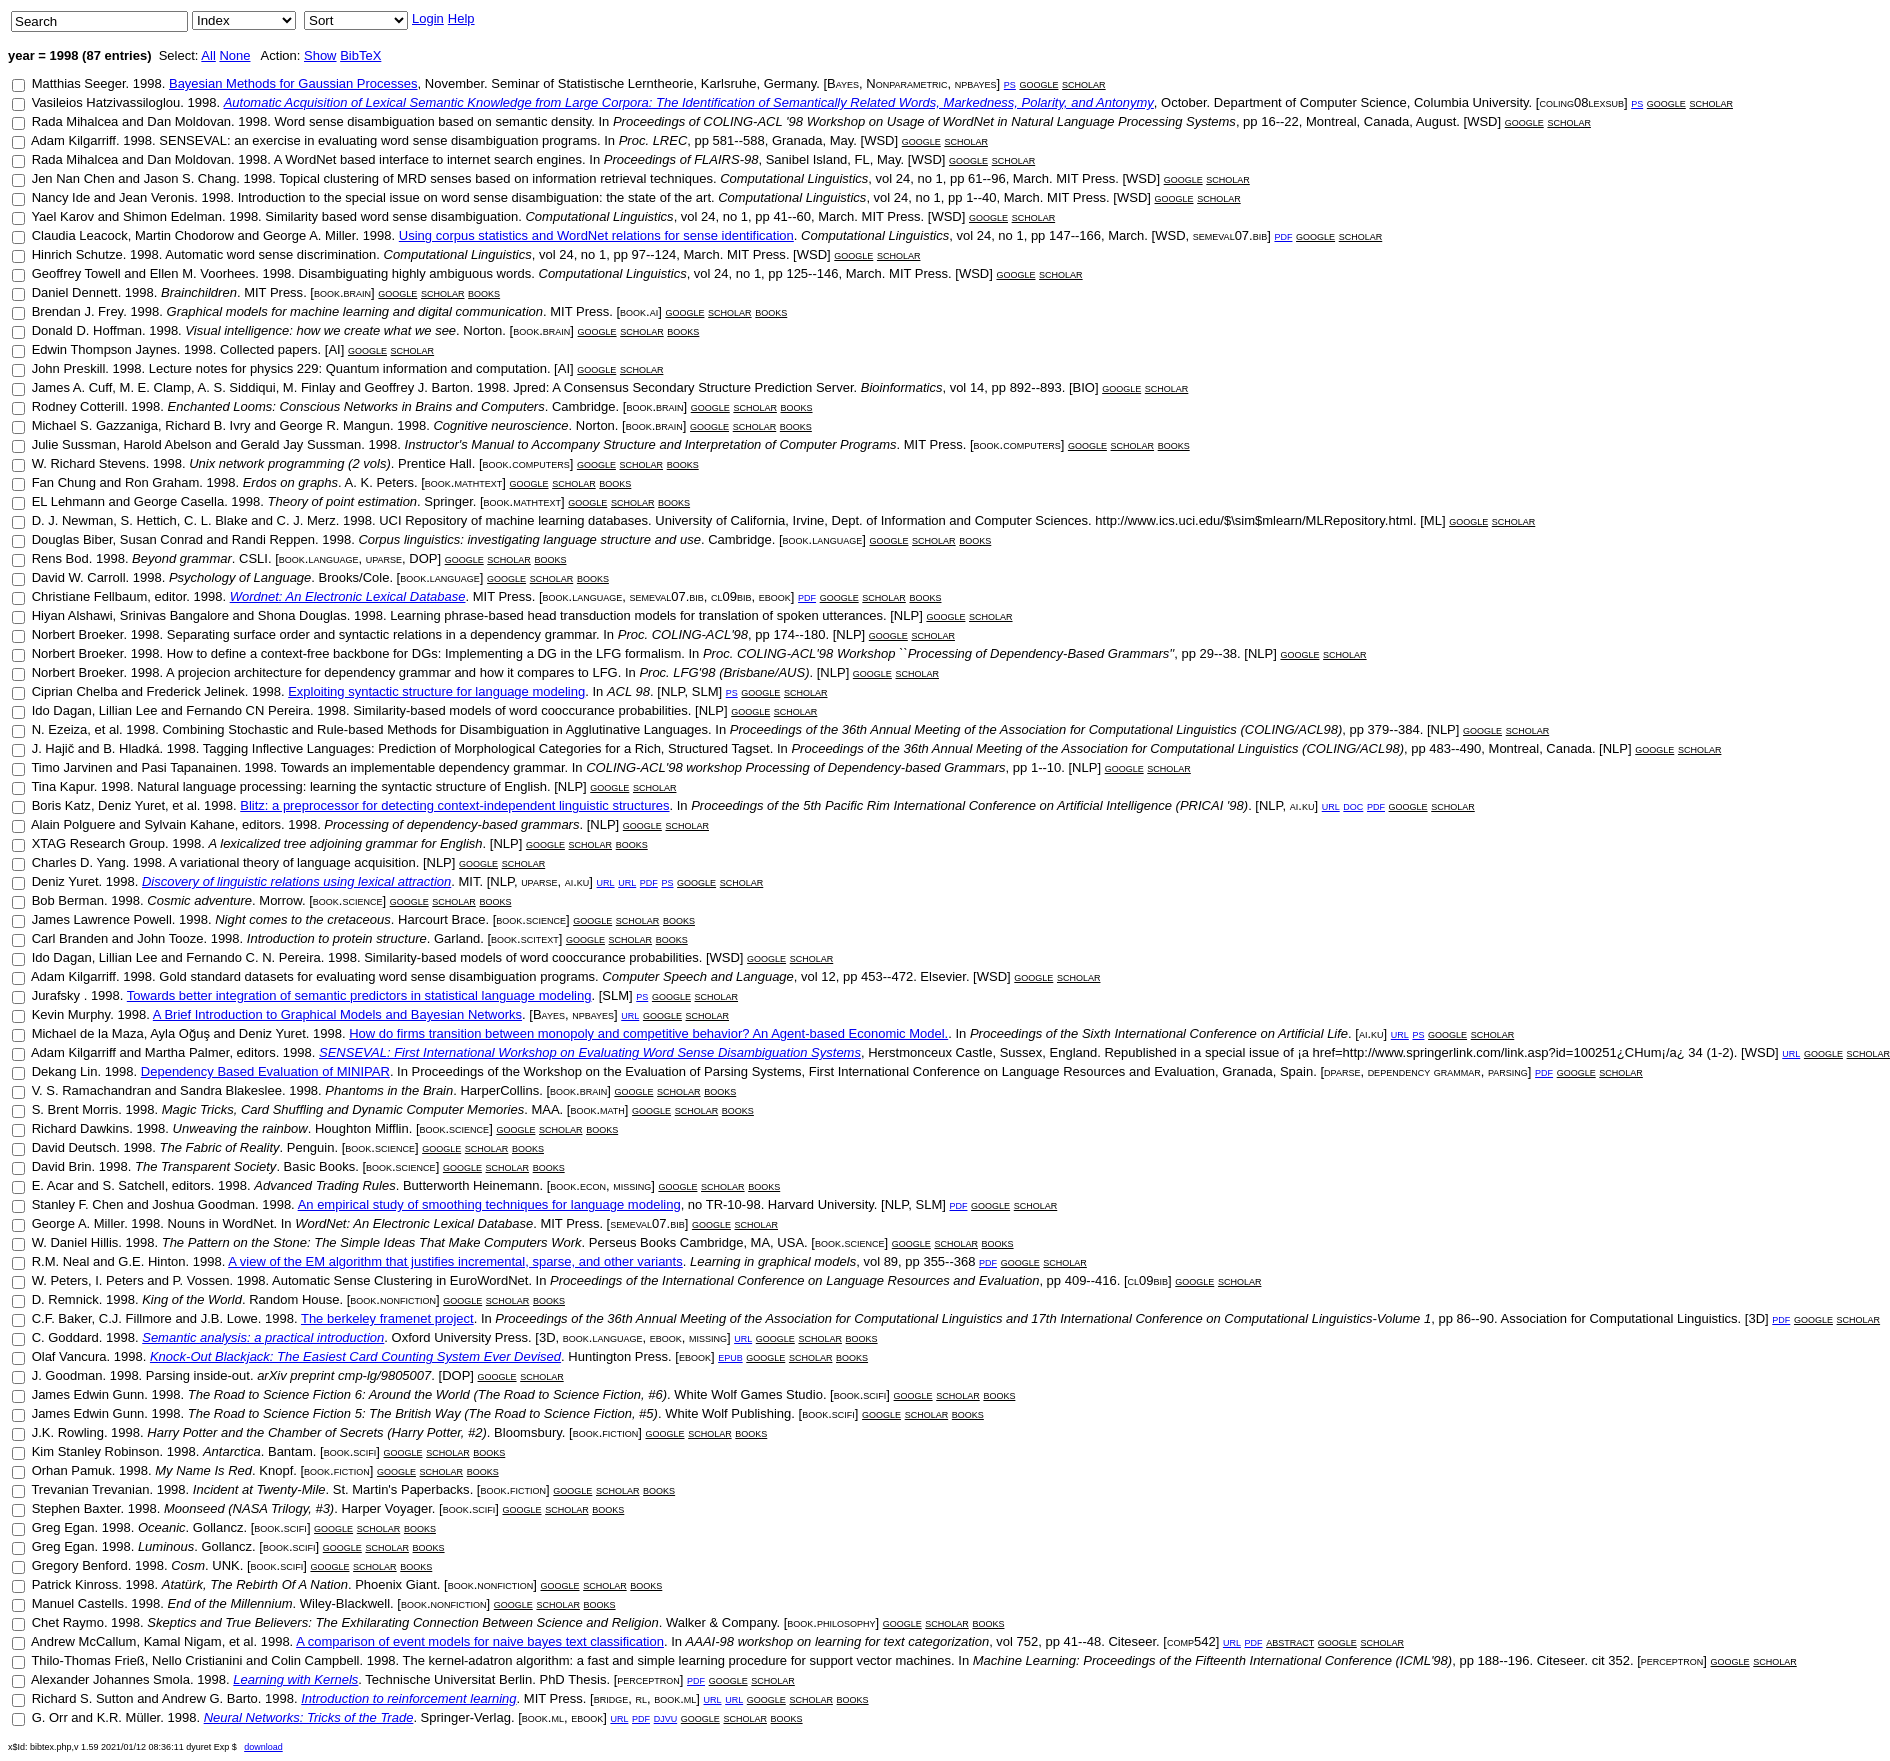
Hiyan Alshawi (72, 615)
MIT (468, 881)
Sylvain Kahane (189, 824)
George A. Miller (309, 235)
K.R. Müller (129, 1717)
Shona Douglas (302, 615)
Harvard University (821, 1204)
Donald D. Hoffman (87, 330)
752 (1028, 1641)
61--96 (987, 178)
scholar (1084, 83)
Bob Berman (68, 900)
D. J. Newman (73, 520)
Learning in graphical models (773, 1261)
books (484, 292)
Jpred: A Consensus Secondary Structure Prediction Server (683, 387)
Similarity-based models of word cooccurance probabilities (520, 710)
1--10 (1046, 767)
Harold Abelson (167, 444)
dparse (1342, 1071)
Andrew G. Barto (210, 1698)
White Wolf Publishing (728, 1413)
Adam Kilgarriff (73, 140)
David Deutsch (74, 1147)
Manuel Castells (78, 1603)
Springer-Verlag (466, 1717)
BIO (1084, 387)
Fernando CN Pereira (248, 710)
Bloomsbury (528, 1432)
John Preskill (69, 368)
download (263, 1747)
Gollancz (218, 1527)
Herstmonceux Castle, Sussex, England (982, 1052)
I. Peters (119, 1280)
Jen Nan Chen (73, 178)
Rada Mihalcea (75, 121)
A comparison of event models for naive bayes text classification (480, 1641)
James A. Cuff (72, 387)
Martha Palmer (187, 1052)
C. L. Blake (216, 520)
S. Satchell (133, 1185)
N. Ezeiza (60, 729)
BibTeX (360, 55)
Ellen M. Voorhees (203, 273)
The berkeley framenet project (387, 1318)
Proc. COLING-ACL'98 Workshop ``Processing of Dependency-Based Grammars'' (938, 653)
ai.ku (1302, 805)
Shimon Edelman (172, 216)
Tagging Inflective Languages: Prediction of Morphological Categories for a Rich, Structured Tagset (486, 748)
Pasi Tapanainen (189, 767)
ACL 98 (628, 691)
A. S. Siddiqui (237, 387)
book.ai (639, 311)
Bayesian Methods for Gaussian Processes (293, 83)
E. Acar (53, 1185)
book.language (823, 539)
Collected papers (269, 349)
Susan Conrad (161, 539)
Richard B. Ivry (207, 425)
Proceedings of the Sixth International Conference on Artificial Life (1159, 1033)
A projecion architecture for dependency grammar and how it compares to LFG (392, 672)
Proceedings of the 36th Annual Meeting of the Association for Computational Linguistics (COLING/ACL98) (1036, 729)
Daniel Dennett (75, 292)
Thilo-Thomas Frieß (87, 1660)
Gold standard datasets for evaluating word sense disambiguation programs (377, 976)
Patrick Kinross (75, 1584)
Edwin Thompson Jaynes (104, 349)
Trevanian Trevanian (90, 1489)
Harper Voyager (386, 1508)
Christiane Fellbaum (90, 596)
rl (641, 1698)
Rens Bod (60, 558)
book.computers (1017, 444)
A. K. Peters (379, 482)
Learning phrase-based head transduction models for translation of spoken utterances (636, 615)
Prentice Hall (435, 463)
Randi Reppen (273, 539)
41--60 (792, 216)
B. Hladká (131, 748)
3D (1756, 1318)
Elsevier (943, 976)
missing (632, 1185)
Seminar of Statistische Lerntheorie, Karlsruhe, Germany (653, 83)
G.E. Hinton (151, 1261)
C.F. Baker (62, 1318)
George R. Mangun (334, 425)
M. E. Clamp (156, 387)
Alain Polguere (73, 824)
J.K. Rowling (68, 1432)
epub (730, 1356)
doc (1353, 805)
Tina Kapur (62, 786)
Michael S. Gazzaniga (95, 425)
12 (828, 976)
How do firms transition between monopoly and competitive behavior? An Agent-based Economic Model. (648, 1033)
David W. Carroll (79, 577)
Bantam (290, 1451)
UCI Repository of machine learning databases (513, 520)
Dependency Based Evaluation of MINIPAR (265, 1071)
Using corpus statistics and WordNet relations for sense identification (596, 235)
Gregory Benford (80, 1565)
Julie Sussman (74, 444)
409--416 (1091, 1280)
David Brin (62, 1166)
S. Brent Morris (75, 1109)
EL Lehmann (68, 501)
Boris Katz (61, 805)
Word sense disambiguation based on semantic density (432, 121)
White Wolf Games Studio (748, 1394)
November (454, 83)
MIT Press (1085, 178)
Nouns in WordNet (221, 1223)
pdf (1283, 235)
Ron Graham (162, 482)
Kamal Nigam (183, 1641)
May (842, 140)
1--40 (981, 197)
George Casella (179, 501)
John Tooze (170, 938)
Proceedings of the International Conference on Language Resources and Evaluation (794, 1280)
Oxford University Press (460, 1337)
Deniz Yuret (131, 805)
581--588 (739, 140)
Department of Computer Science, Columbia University (1371, 102)
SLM (705, 691)
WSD (1482, 121)
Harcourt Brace (441, 919)
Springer (448, 501)
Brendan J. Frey (78, 311)
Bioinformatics (902, 387)
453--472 (887, 976)
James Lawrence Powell (102, 919)
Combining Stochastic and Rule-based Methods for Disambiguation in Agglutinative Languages (435, 729)
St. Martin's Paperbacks (401, 1489)
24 (903, 178)
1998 (147, 83)
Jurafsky (58, 995)
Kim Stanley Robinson (96, 1451)
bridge (611, 1698)
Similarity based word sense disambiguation (391, 216)
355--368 (949, 1261)
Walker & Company (721, 1622)
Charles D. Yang (79, 862)
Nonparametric (906, 83)
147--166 (1075, 235)
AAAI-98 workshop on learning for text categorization (838, 1641)
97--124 (653, 254)
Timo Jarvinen (71, 767)
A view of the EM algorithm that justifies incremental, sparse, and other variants (455, 1261)
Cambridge (584, 406)
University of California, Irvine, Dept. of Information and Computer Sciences (871, 520)
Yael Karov (62, 216)
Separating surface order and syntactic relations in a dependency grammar (381, 634)
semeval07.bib (1230, 235)
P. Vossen (201, 1280)
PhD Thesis (572, 1679)
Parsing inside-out (198, 1375)
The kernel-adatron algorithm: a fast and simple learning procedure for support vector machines (677, 1660)
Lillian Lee (128, 710)
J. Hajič (53, 748)
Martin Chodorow (184, 235)
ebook (775, 596)
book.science (348, 900)
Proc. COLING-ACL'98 (683, 634)
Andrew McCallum (83, 1641)
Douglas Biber (72, 539)
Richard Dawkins (81, 1128)
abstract (1290, 1641)
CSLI (253, 558)
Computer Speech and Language (698, 976)
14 (977, 387)
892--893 (1036, 387)
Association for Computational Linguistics (1619, 1318)
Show (320, 55)
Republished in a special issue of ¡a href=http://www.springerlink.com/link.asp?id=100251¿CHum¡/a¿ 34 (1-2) (1418, 1052)
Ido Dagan (62, 710)
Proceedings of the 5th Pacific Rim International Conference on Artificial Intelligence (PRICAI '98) (969, 805)
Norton (482, 330)
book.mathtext (463, 482)
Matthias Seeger (79, 83)
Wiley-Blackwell (345, 1603)
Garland (457, 938)
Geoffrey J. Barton (417, 387)
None (234, 55)
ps (1010, 83)
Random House (294, 1299)
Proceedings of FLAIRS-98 (681, 159)
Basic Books (320, 1166)
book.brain (342, 292)
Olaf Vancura (69, 1356)
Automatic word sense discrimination (270, 254)
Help (461, 18)
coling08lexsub (1581, 102)
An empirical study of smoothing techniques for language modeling (489, 1204)
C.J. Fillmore (135, 1318)
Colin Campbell (315, 1660)
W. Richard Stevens (89, 463)
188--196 (1503, 1660)
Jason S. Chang (190, 178)
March (1031, 178)
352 (1619, 1660)
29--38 (1219, 653)
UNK (225, 1565)
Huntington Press (618, 1356)
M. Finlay (309, 387)
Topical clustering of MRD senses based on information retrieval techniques (496, 178)
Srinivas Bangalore (174, 615)
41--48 (1083, 1641)
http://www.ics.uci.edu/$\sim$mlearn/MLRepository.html (1254, 520)
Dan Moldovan (189, 121)
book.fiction (606, 1432)
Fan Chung (64, 482)
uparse (384, 558)
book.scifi (860, 1394)
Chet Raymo (68, 1622)
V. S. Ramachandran (91, 1090)
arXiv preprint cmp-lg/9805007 (344, 1375)
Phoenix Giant (396, 1584)
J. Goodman (67, 1375)
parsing (1508, 1071)
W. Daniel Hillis (75, 1242)
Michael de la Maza (88, 1033)
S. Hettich (149, 520)
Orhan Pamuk (72, 1470)
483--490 (1455, 748)
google (1038, 83)
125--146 (812, 273)
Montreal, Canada (1357, 121)
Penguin (311, 1147)
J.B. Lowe (229, 1318)
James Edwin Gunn (88, 1394)
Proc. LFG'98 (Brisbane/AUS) (724, 672)
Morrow (280, 900)
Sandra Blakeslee (231, 1090)
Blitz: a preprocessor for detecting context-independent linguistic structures (454, 805)
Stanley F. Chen (78, 1204)
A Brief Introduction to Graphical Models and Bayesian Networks (337, 1014)
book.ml (675, 1698)
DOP (423, 558)
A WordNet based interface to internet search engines (428, 159)
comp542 (1191, 1641)
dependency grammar (1424, 1071)
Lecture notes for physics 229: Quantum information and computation (348, 368)
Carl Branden (70, 938)
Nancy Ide (61, 197)
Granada (797, 140)
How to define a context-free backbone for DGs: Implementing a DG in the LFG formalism (424, 653)
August (1436, 121)
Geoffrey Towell (76, 273)
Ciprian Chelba (75, 691)
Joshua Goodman (203, 1204)
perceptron (1672, 1660)
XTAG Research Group (98, 843)
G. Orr (50, 1717)
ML (1433, 520)
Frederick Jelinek (196, 691)
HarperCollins (499, 1090)
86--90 (1476, 1318)
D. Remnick (65, 1299)
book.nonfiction (393, 1299)
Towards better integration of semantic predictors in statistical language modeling (359, 995)
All (208, 55)
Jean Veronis (156, 197)
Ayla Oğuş (180, 1033)
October (1184, 102)
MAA (545, 1109)
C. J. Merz (306, 520)
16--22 (1280, 121)
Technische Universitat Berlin (448, 1679)
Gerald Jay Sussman (301, 444)
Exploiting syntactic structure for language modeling (436, 691)
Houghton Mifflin (362, 1128)
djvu (666, 1717)
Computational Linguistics (794, 178)
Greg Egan (63, 1527)
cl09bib (731, 596)
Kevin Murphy (71, 1014)
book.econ (578, 1185)
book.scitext (525, 938)
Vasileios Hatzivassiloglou (106, 102)
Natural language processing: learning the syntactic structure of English (342, 786)
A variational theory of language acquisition (291, 862)
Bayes (843, 83)
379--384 (1394, 729)
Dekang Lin (65, 1071)
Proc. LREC (653, 140)
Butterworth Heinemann (471, 1185)
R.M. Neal (61, 1261)
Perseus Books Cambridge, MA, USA (696, 1242)
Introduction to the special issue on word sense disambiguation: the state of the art (474, 197)
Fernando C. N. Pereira (253, 957)
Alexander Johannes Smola (110, 1679)
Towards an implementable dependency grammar (423, 767)
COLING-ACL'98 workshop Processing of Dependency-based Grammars (795, 767)
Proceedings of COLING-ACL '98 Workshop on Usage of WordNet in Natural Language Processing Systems (924, 121)
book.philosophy (831, 1622)
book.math (597, 1109)
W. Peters (60, 1280)
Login (428, 18)
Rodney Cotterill (78, 406)
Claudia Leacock (80, 235)
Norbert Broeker (78, 634)
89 (891, 1261)
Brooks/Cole (354, 577)
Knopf (276, 1470)
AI (334, 349)
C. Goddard (65, 1337)
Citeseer (1132, 1641)
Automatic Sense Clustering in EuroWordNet (400, 1280)
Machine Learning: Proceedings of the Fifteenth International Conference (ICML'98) (1212, 1660)
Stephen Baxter (76, 1508)
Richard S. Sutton (83, 1698)
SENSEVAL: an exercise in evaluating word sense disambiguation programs (378, 140)
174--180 (799, 634)
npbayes (976, 83)
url (1331, 805)
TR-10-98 (733, 1204)
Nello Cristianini (197, 1660)
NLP (906, 615)
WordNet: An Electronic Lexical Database (414, 1223)
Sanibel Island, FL (818, 159)
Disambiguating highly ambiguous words (415, 273)
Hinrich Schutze (77, 254)
